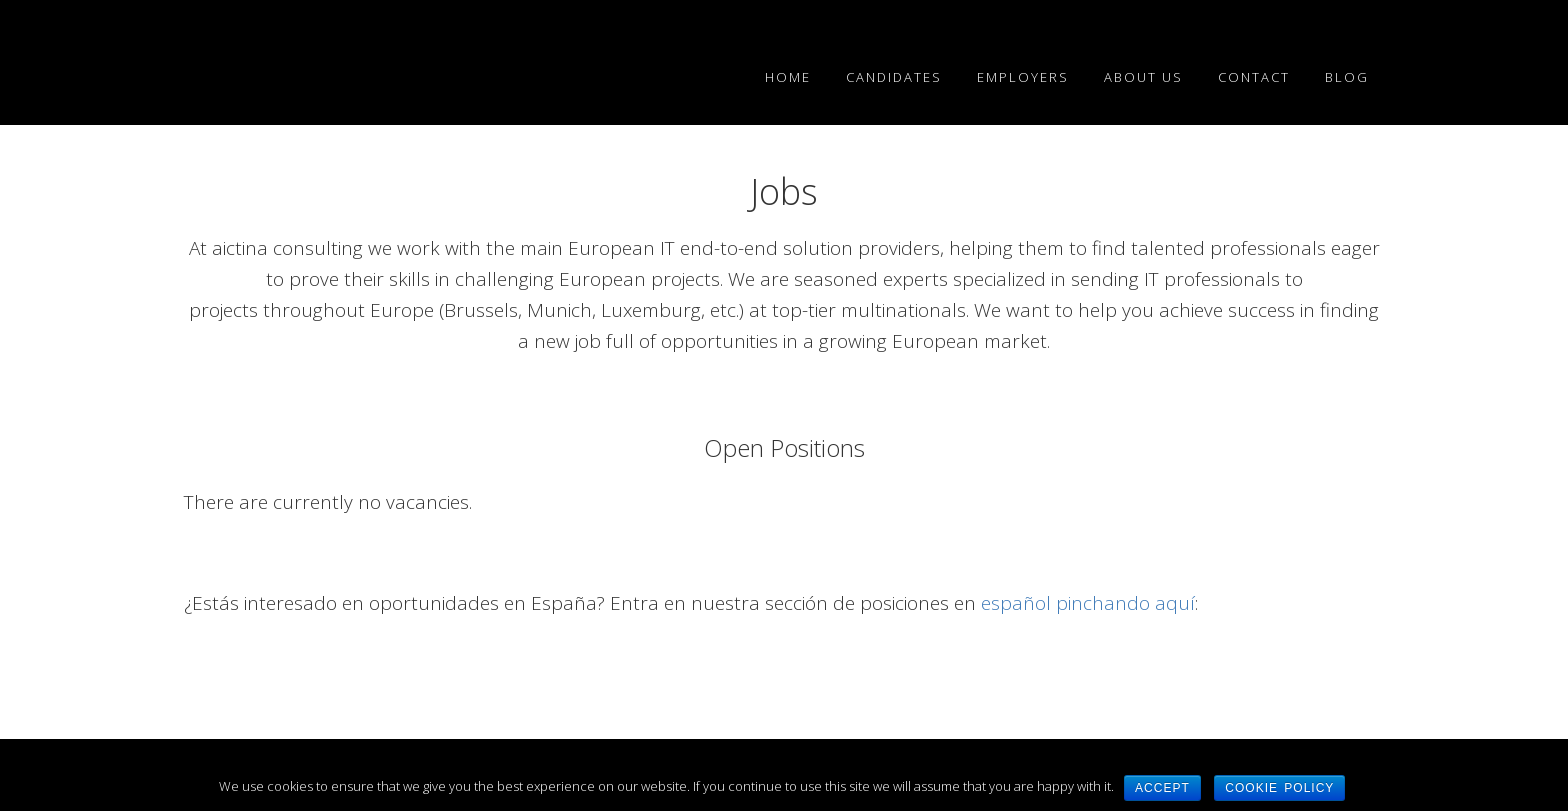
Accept (1162, 788)
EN (334, 60)
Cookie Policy (1279, 788)
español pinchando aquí (1088, 603)
